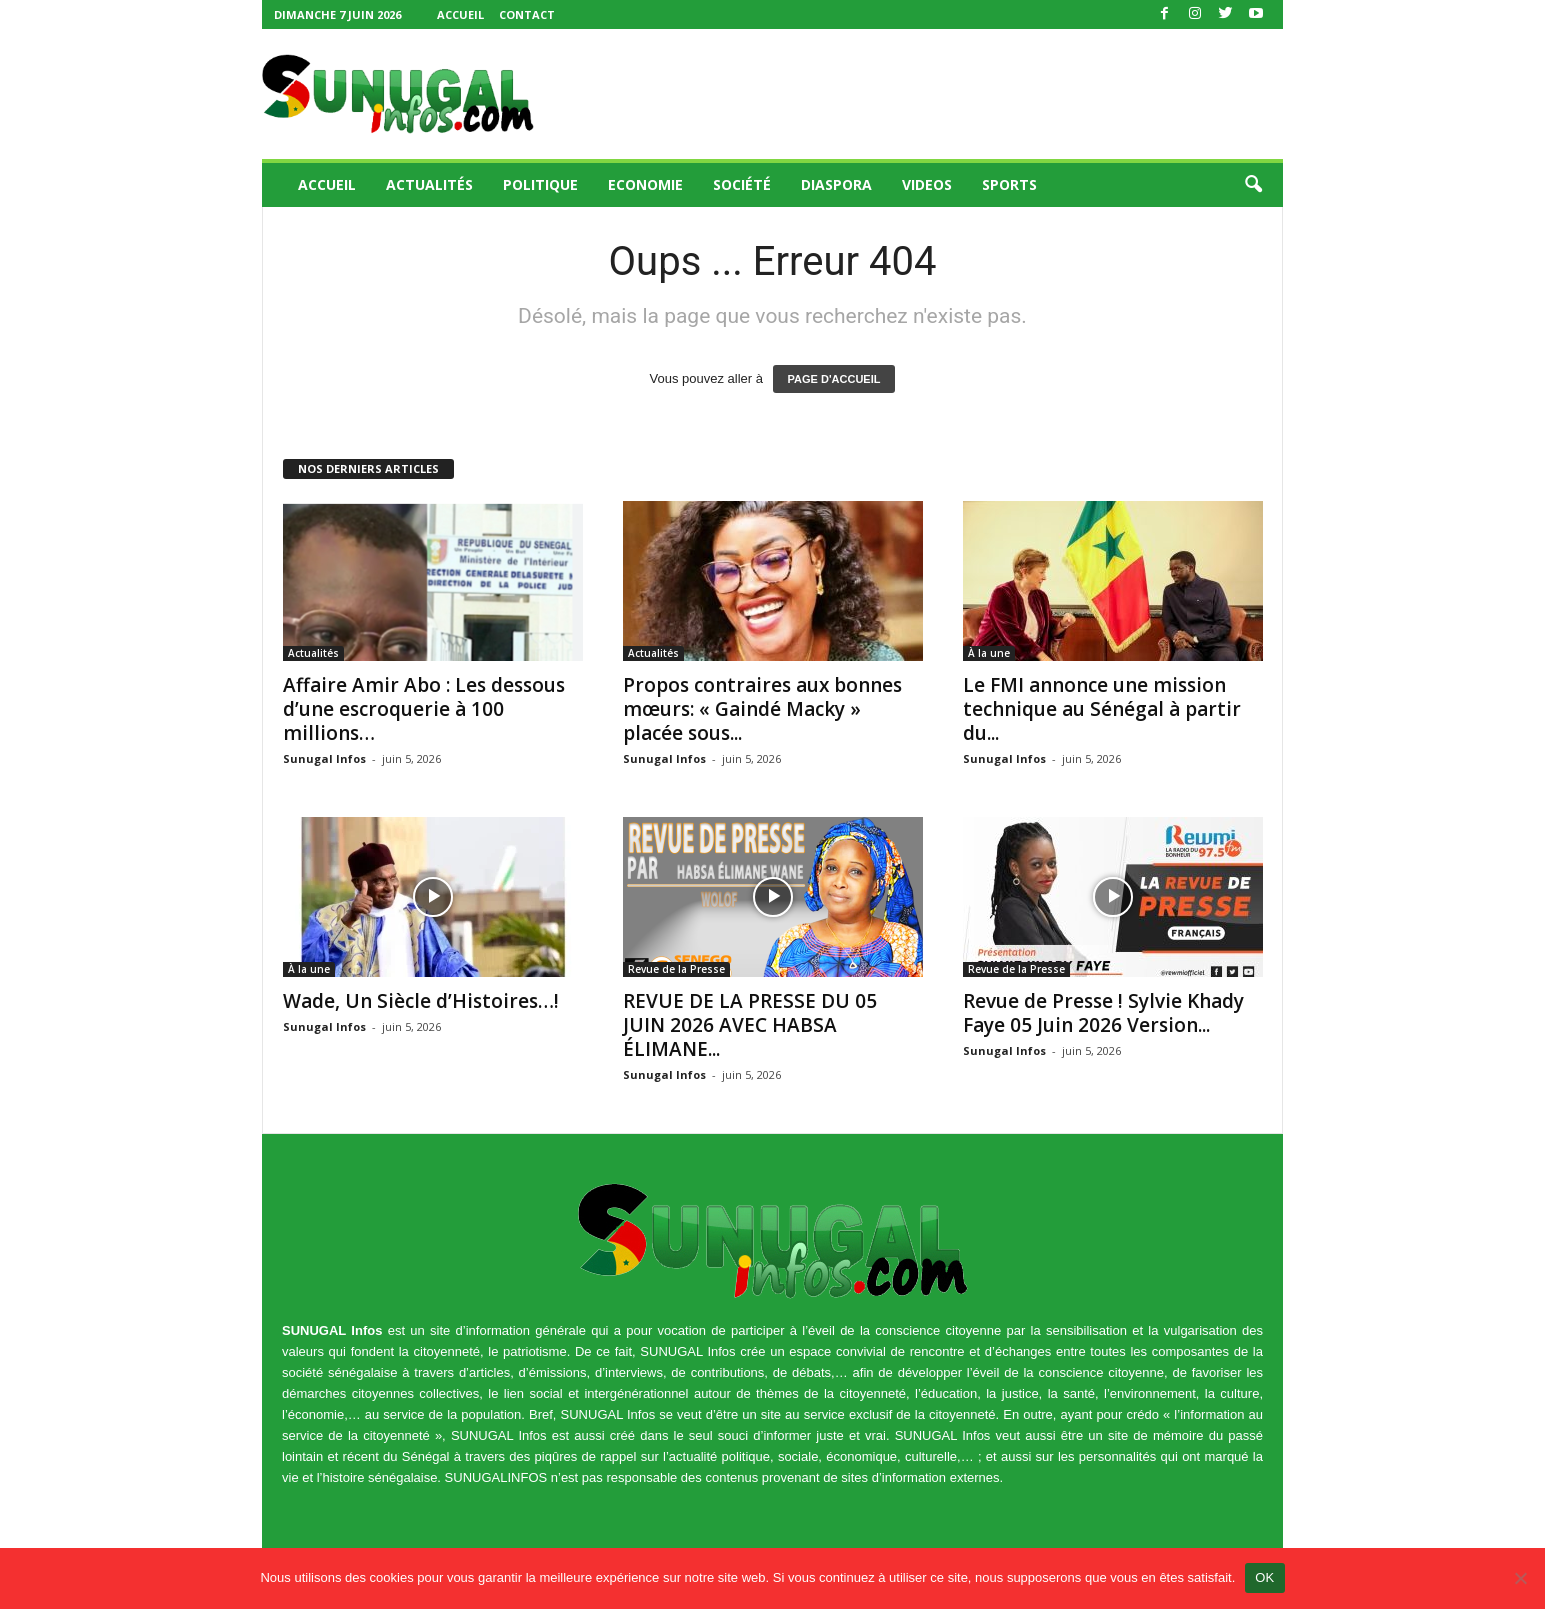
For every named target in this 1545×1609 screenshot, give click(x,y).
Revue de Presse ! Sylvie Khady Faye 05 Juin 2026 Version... (1103, 1013)
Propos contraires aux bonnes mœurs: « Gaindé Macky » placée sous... (762, 709)
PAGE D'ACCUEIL (834, 379)
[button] (1253, 185)
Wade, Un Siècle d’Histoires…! (421, 1001)
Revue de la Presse (676, 969)
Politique (540, 184)
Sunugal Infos (324, 758)
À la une (989, 653)
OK (1264, 1577)
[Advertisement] (919, 94)
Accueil (460, 14)
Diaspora (836, 184)
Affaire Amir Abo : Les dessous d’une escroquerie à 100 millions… (424, 709)
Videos (927, 184)
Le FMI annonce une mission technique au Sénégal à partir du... (1102, 709)
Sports (1009, 184)
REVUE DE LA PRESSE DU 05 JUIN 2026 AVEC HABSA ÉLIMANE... (750, 1025)
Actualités (429, 184)
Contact (527, 14)
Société (742, 184)
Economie (645, 184)
